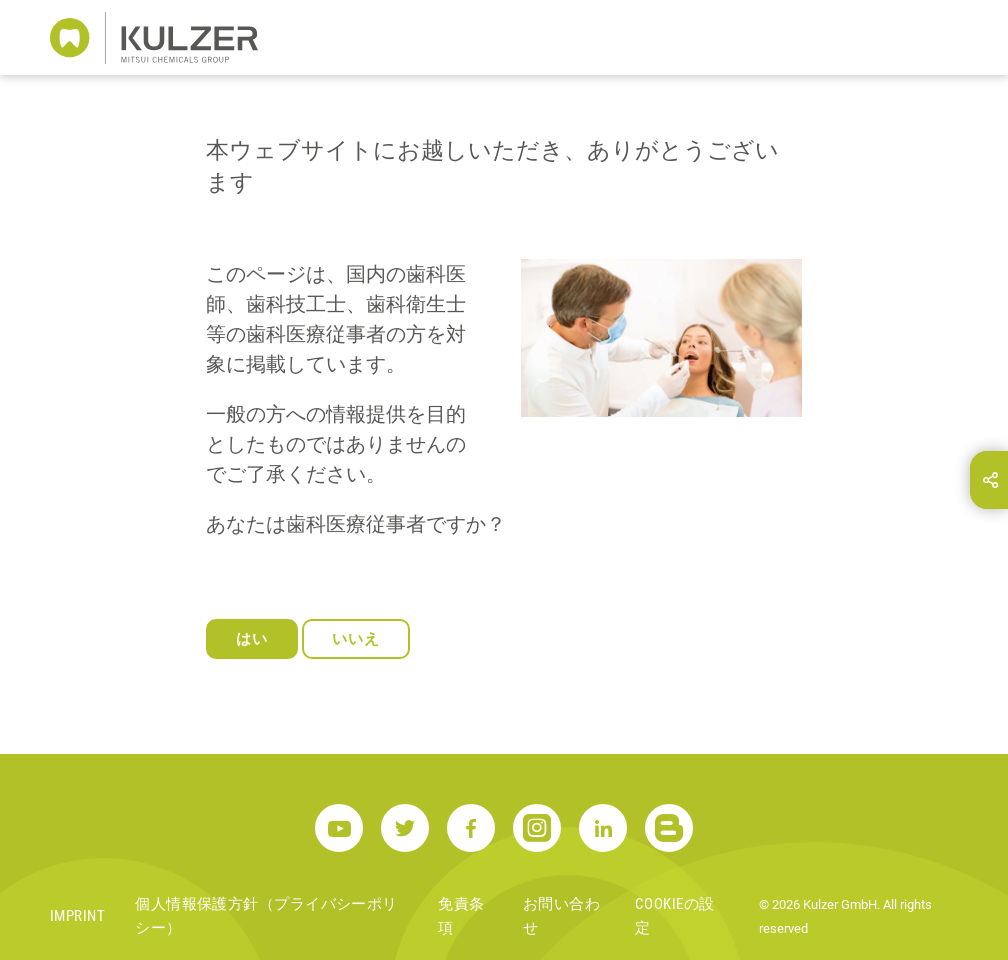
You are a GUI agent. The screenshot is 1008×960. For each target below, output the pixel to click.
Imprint (77, 916)
